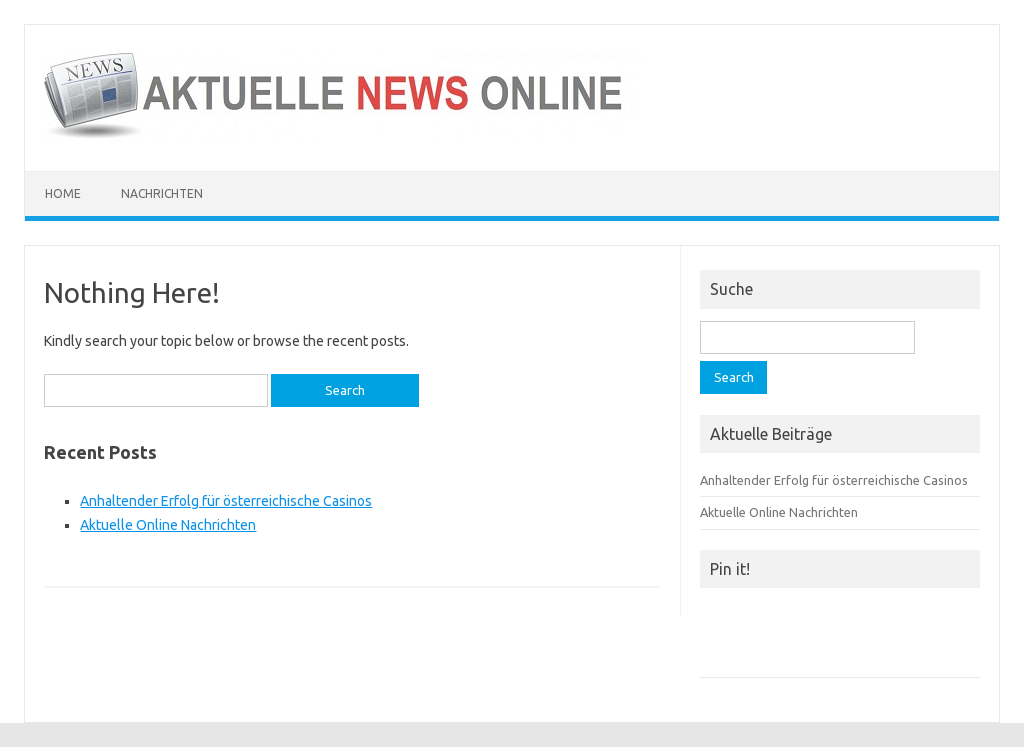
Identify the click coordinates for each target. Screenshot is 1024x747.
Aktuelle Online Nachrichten (168, 525)
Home (63, 193)
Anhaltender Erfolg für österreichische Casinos (226, 501)
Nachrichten (162, 193)
